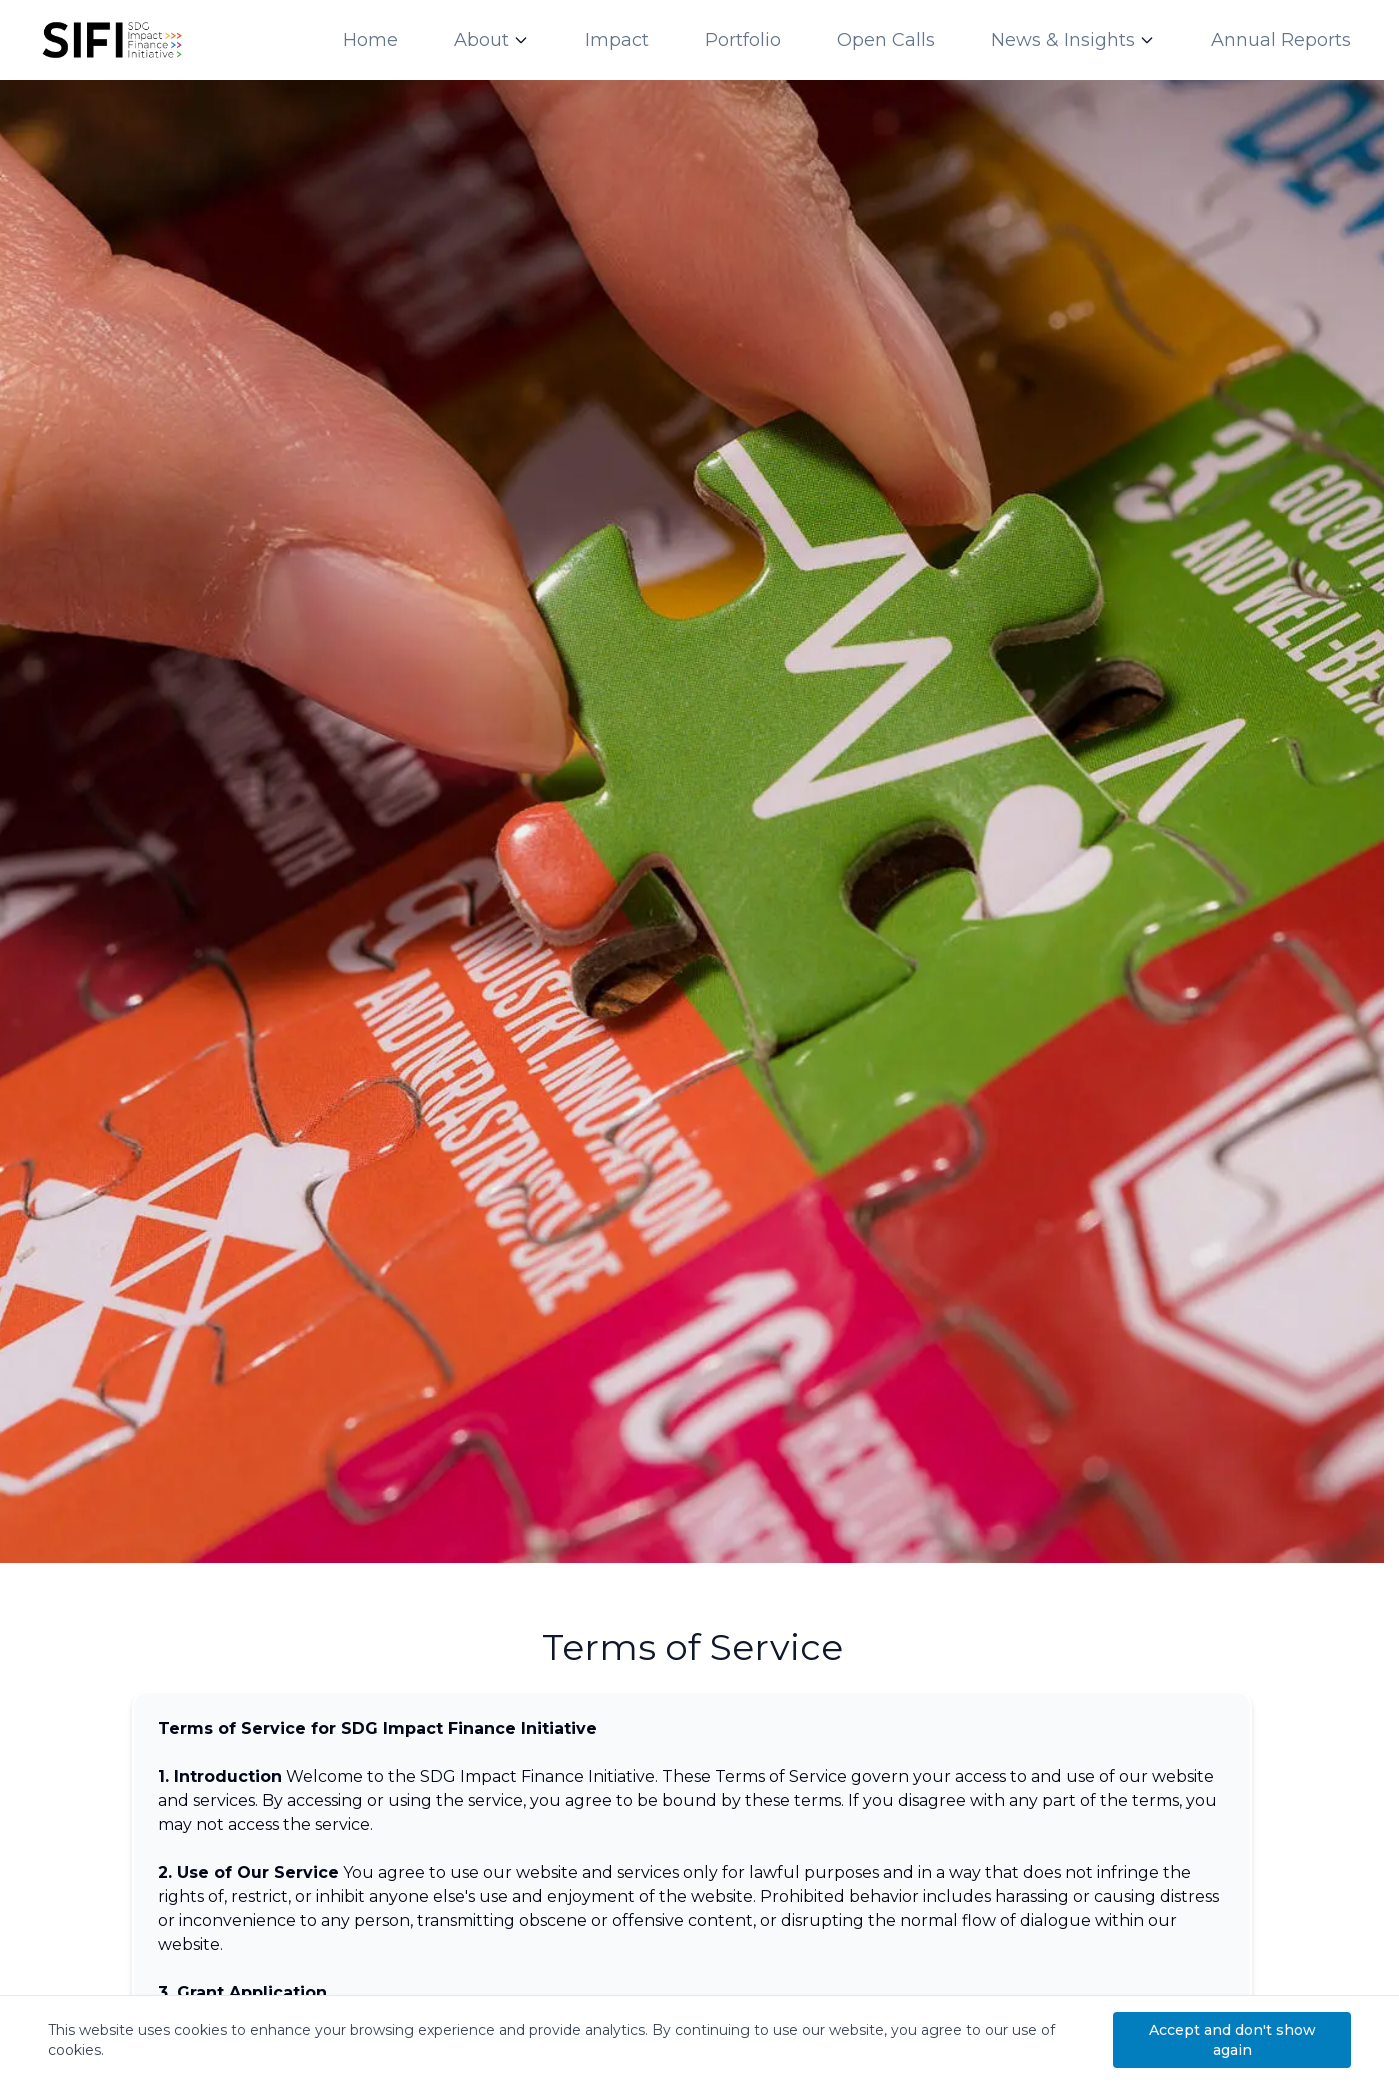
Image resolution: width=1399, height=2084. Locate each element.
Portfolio (743, 40)
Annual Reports (1281, 40)
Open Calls (886, 40)
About (481, 40)
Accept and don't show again (1232, 2040)
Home (370, 40)
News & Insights (1063, 40)
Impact (617, 40)
